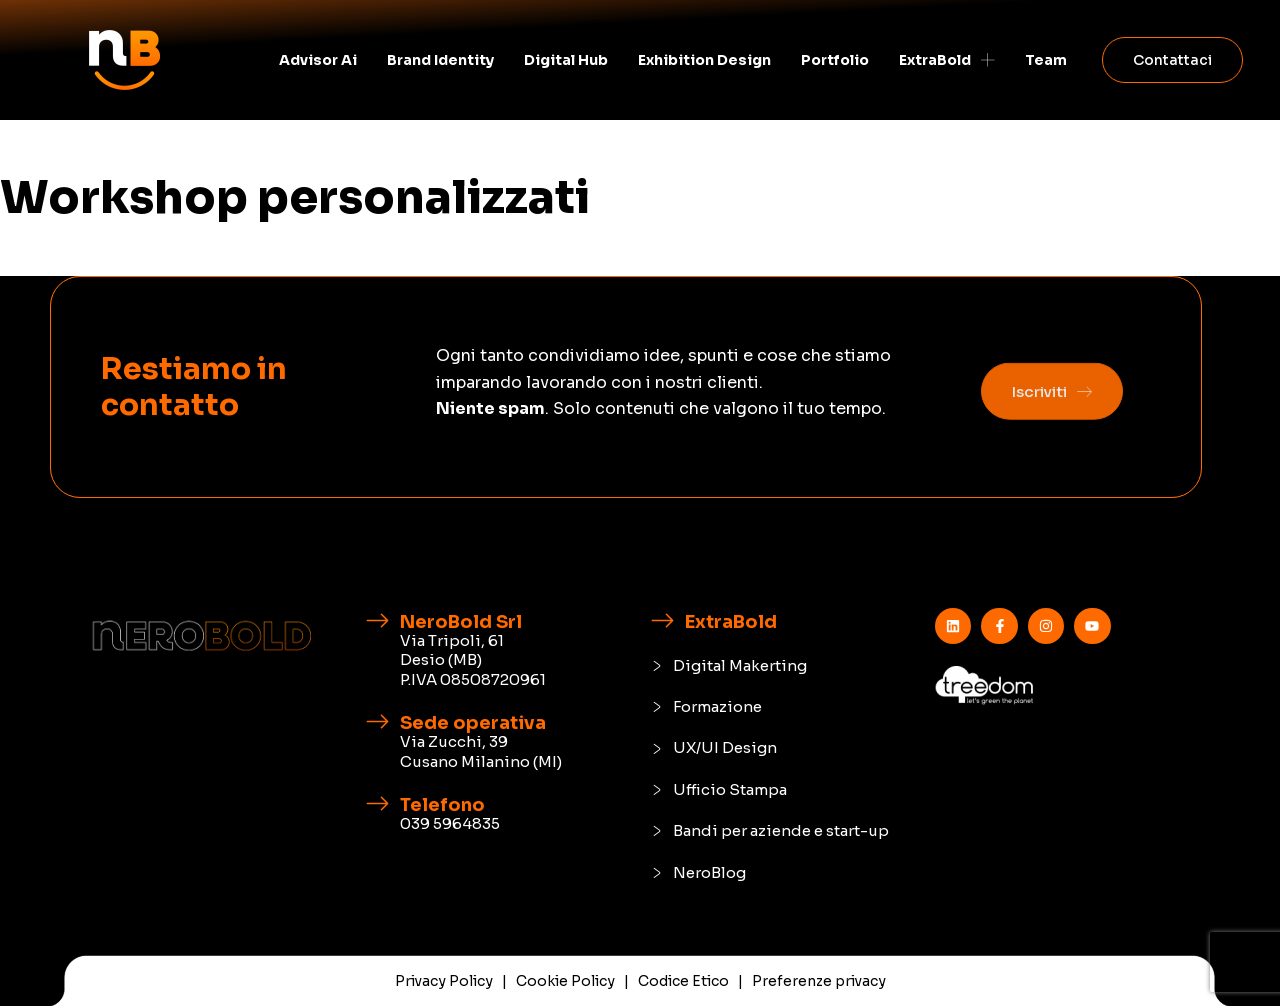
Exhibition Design (704, 60)
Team (1046, 60)
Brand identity (440, 60)
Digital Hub (566, 60)
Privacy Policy (444, 981)
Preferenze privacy (819, 981)
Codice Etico (683, 981)
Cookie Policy (565, 981)
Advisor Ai (318, 60)
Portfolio (835, 60)
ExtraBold (947, 60)
